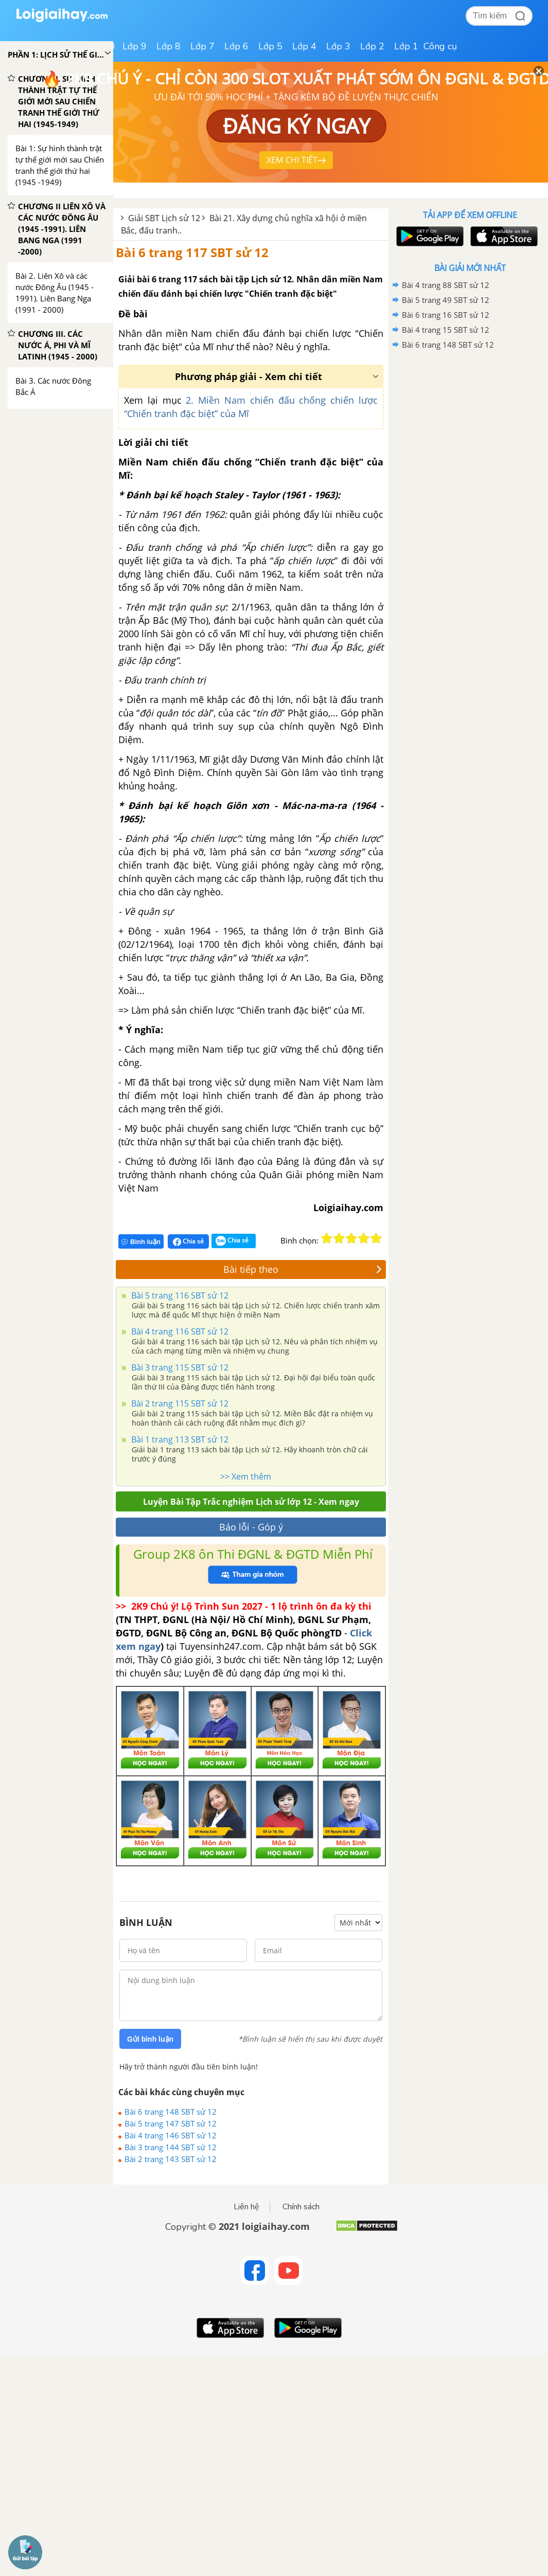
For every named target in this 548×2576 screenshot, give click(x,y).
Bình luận (141, 1242)
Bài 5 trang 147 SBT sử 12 (171, 2123)
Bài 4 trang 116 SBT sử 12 (178, 1331)
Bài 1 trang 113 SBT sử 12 (178, 1439)
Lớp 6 (236, 46)
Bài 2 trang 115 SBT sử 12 (178, 1403)
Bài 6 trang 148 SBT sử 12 (171, 2111)
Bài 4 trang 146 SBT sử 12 (171, 2135)
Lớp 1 (406, 46)
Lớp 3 (338, 46)
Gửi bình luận (150, 2039)
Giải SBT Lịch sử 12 (164, 218)
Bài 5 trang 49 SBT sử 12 (445, 300)
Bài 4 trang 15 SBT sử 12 (445, 330)
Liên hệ (246, 2206)
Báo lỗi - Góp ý (251, 1527)
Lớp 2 (372, 46)
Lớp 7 (202, 46)
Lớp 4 (304, 46)
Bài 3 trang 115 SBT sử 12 (178, 1367)
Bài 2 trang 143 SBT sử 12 (171, 2159)
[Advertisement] (470, 426)
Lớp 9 (134, 46)
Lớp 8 (168, 46)
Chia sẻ (188, 1241)
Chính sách (301, 2206)
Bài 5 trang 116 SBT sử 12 (178, 1295)
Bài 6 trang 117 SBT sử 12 (192, 252)
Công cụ (440, 46)
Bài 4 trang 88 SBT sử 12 (445, 285)
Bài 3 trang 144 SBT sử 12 (171, 2147)
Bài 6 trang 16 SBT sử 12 (445, 315)
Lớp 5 (270, 46)
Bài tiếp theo (302, 1269)
